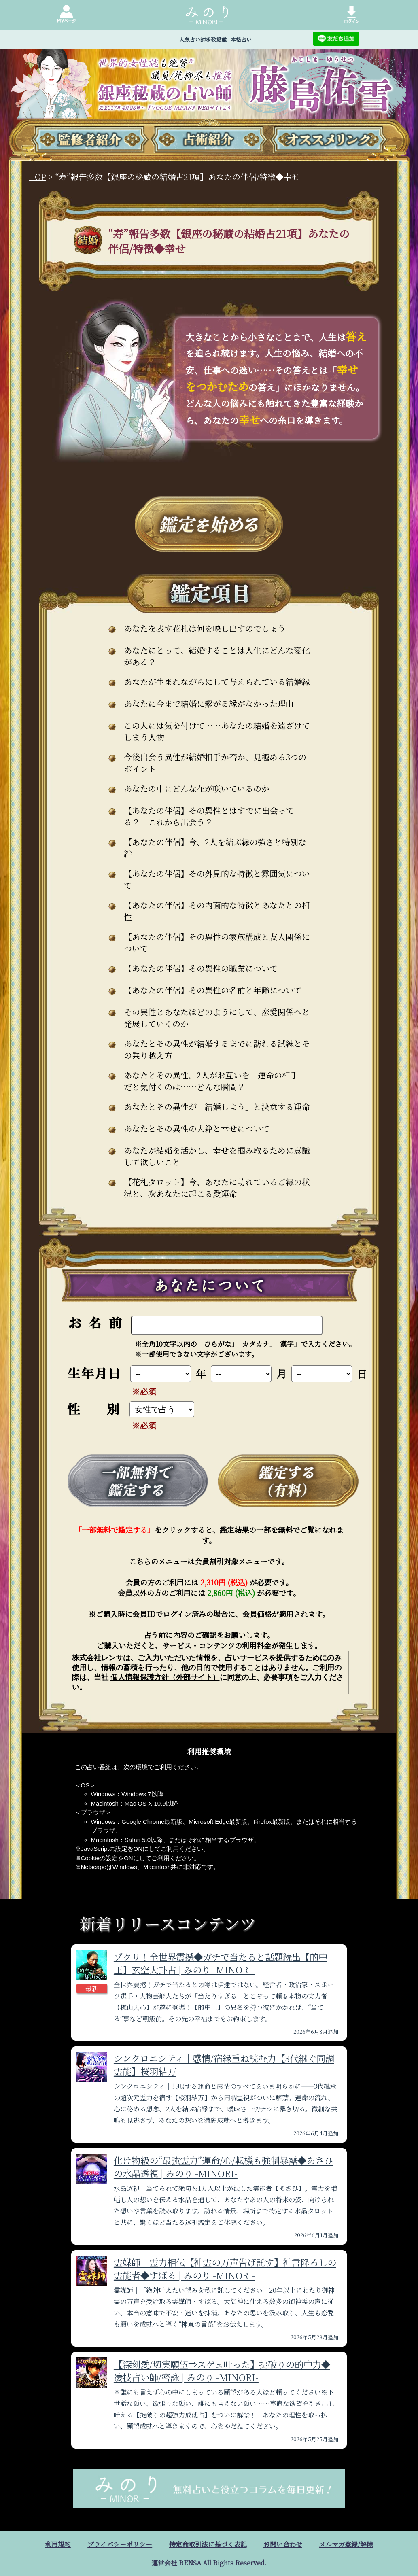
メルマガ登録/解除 (346, 2544)
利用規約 (58, 2544)
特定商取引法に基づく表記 (208, 2544)
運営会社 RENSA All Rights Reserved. (209, 2563)
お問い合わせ (282, 2544)
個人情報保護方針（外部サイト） (165, 1677)
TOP (37, 176)
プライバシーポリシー (119, 2544)
